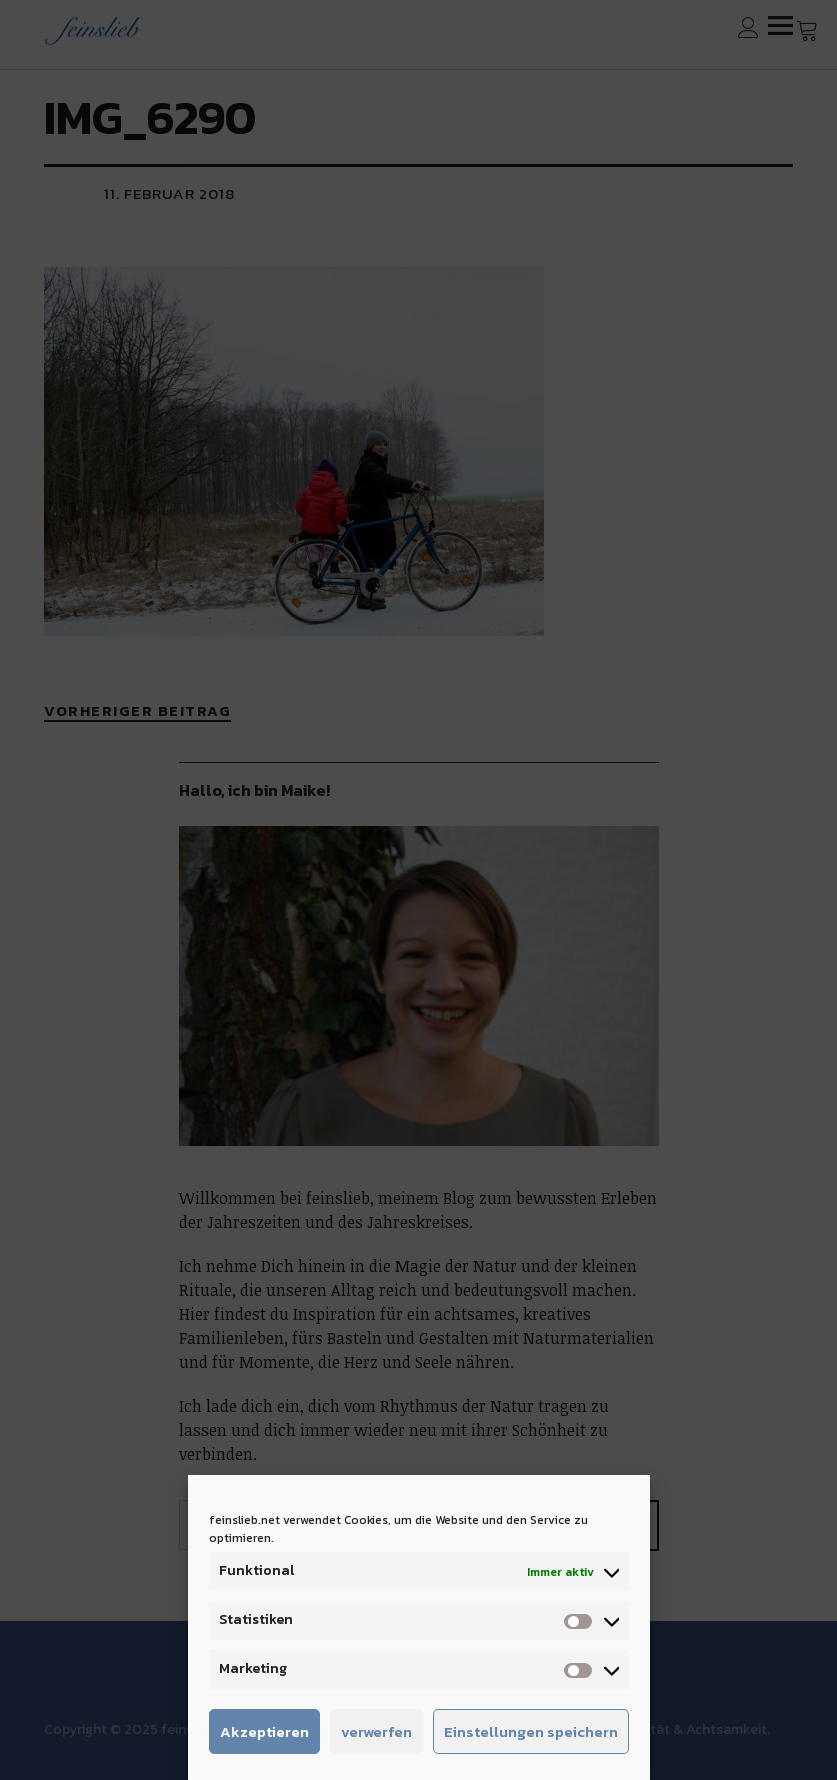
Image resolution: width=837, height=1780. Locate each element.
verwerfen (376, 1731)
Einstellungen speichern (531, 1731)
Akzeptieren (264, 1731)
